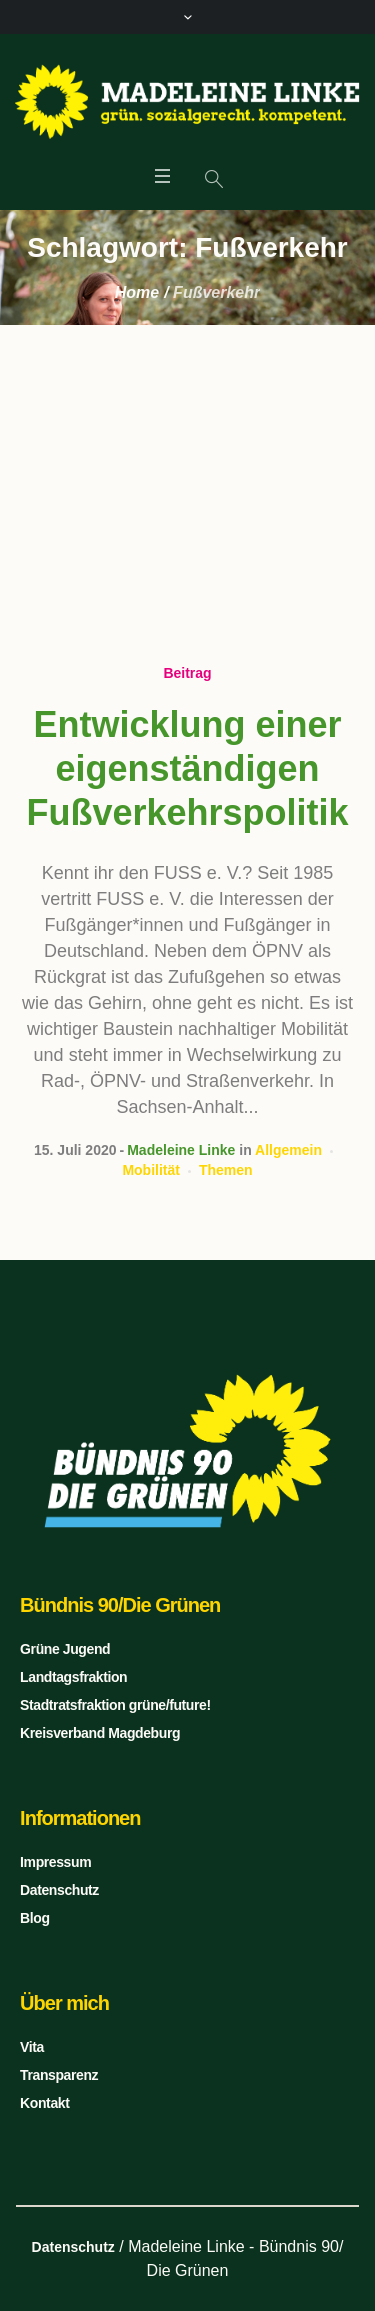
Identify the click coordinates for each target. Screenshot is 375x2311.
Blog (35, 1918)
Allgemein (288, 1150)
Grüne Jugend (65, 1649)
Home (137, 292)
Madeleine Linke (181, 1150)
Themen (226, 1170)
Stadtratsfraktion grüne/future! (115, 1705)
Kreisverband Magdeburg (100, 1733)
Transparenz (59, 2075)
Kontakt (44, 2103)
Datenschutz (59, 1890)
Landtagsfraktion (73, 1677)
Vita (32, 2047)
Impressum (55, 1862)
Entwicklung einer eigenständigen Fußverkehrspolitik (187, 768)
